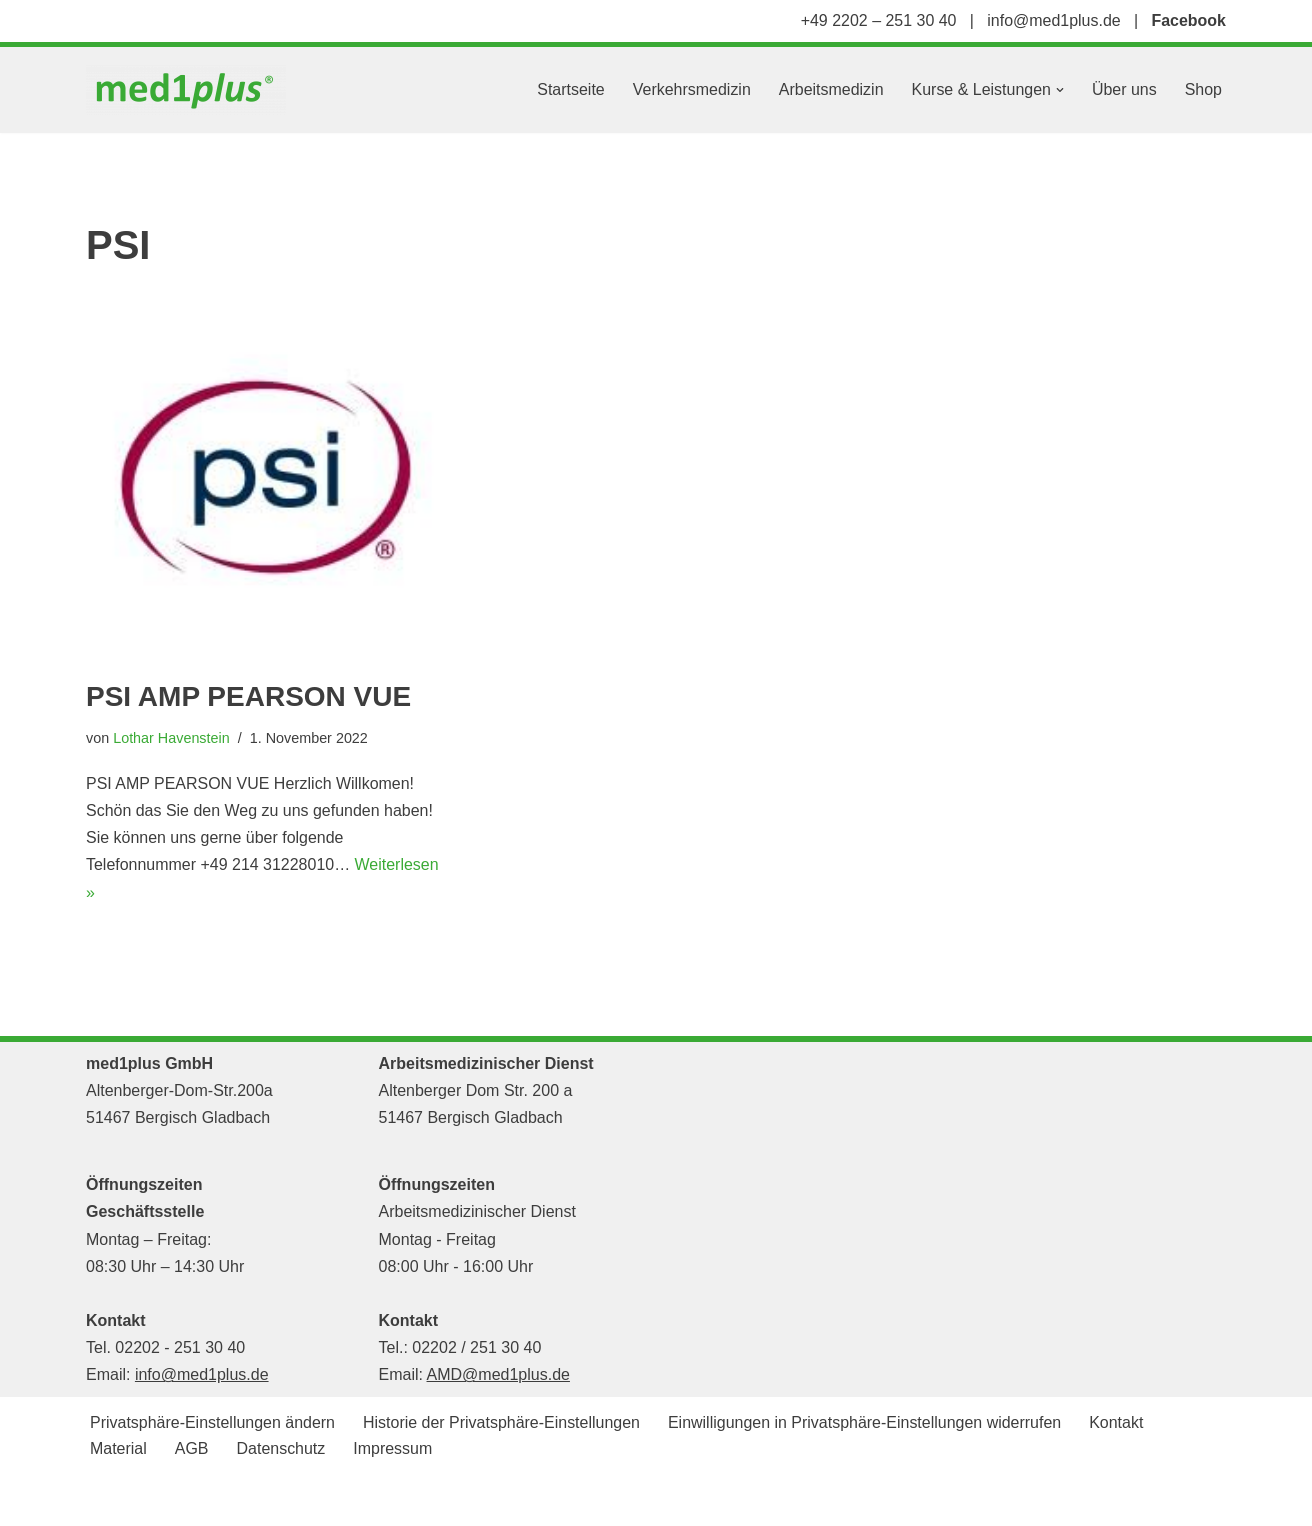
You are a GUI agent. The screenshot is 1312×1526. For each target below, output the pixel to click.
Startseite (570, 89)
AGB (192, 1449)
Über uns (1124, 89)
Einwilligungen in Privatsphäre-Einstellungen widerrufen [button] (866, 1423)
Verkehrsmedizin (691, 89)
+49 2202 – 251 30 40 (878, 20)
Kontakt (1118, 1423)
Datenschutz (281, 1449)
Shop (1203, 89)
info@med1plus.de (1054, 20)
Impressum (393, 1449)
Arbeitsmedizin (830, 89)
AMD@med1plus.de (498, 1375)
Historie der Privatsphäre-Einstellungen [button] (501, 1423)
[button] (1060, 90)
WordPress (287, 1500)
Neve (104, 1500)
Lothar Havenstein (171, 738)
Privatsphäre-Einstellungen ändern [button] (212, 1423)
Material (118, 1449)
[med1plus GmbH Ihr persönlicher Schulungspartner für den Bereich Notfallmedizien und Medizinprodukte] (191, 90)
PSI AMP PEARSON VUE (248, 696)
